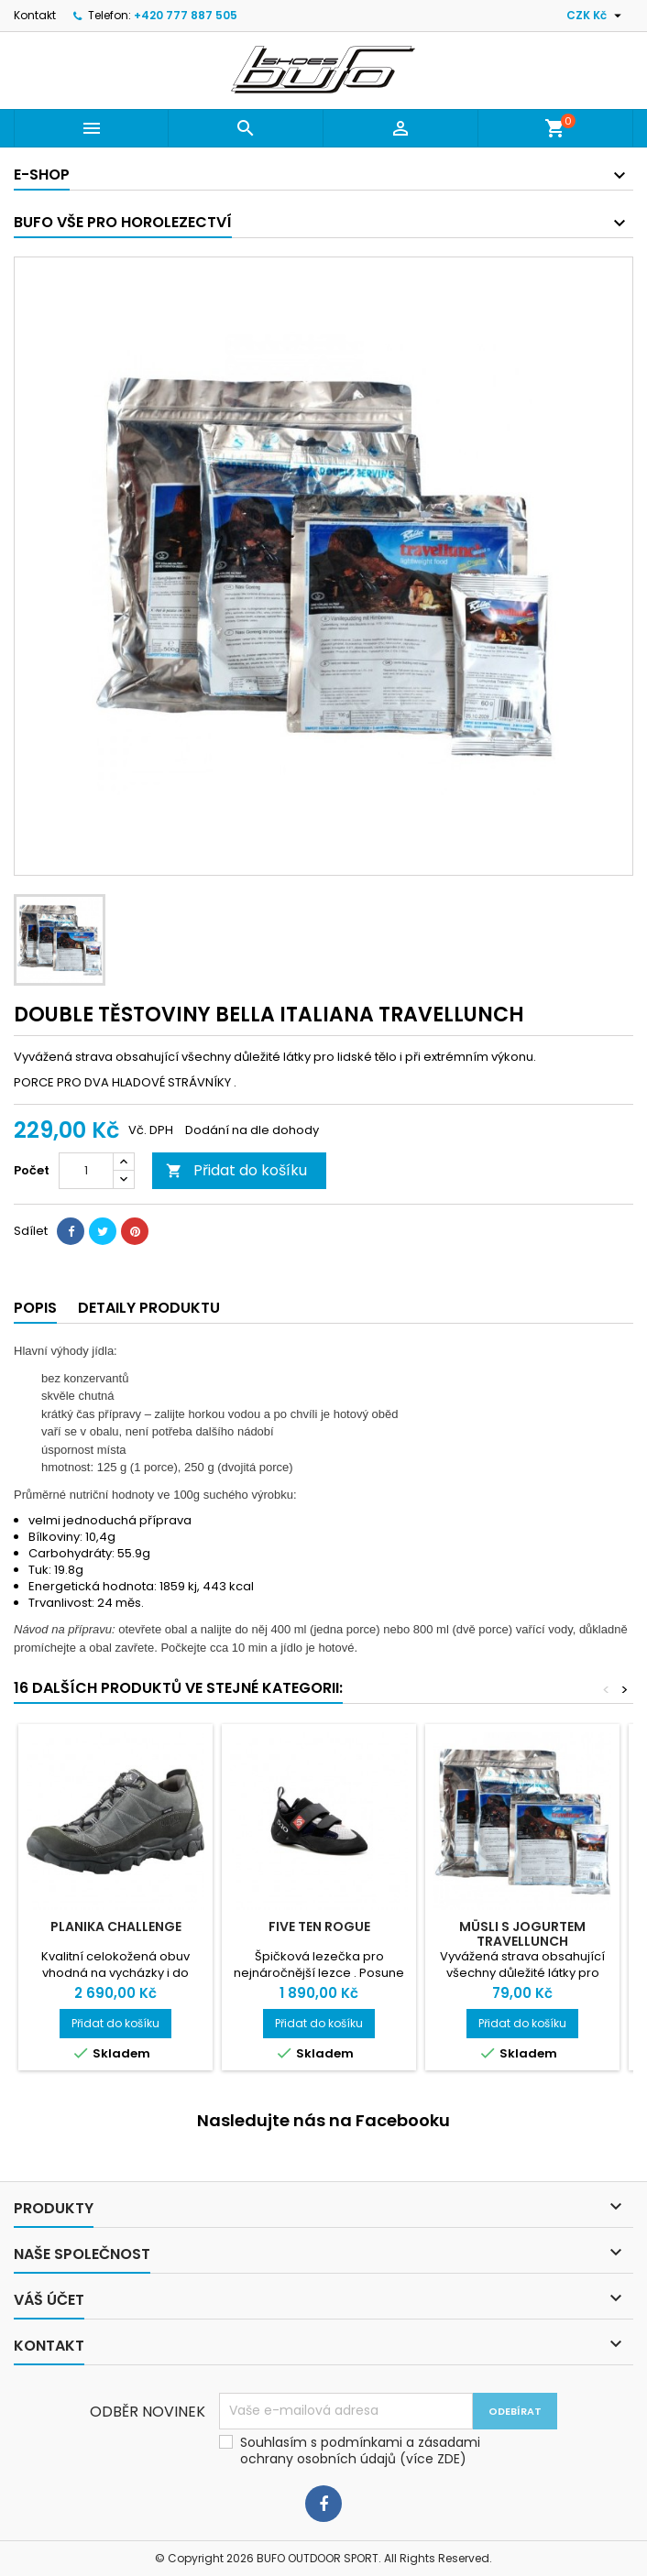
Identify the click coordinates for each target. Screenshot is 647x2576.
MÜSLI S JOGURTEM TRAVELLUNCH (522, 1933)
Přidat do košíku (236, 1170)
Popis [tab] (35, 1307)
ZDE (448, 2459)
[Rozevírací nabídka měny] (596, 15)
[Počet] (86, 1170)
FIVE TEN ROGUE (319, 1926)
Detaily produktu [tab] (149, 1307)
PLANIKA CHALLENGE (115, 1926)
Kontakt (35, 15)
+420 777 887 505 (185, 15)
